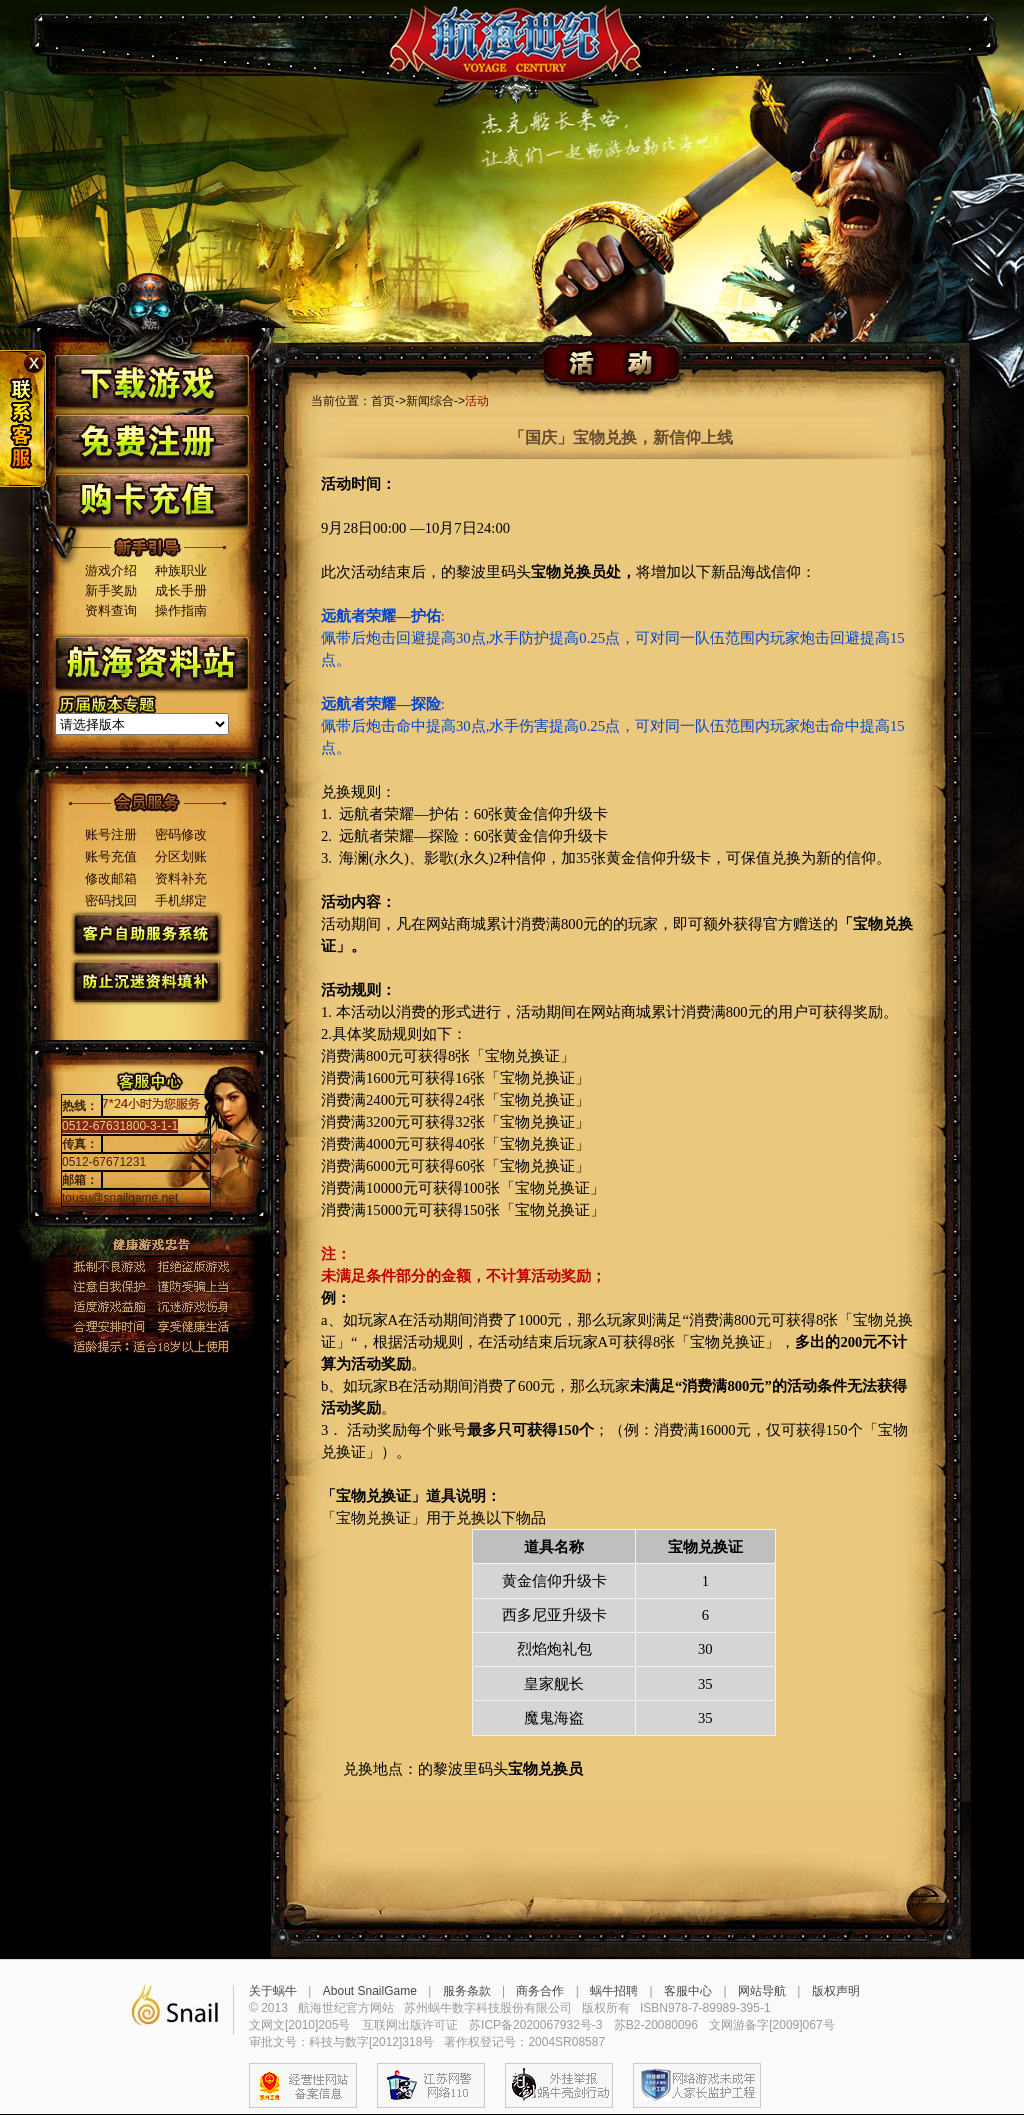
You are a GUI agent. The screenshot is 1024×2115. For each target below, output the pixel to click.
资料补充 (181, 878)
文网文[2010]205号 (299, 2025)
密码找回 (111, 900)
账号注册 (111, 834)
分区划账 (181, 856)
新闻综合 (430, 401)
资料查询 (111, 610)
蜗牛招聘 (614, 1991)
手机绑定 (181, 900)
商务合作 (540, 1991)
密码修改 (181, 834)
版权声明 (836, 1991)
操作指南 (181, 610)
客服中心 (688, 1991)
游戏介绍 (111, 570)
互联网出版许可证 (410, 2025)
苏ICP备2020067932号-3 (535, 2025)
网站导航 (762, 1991)
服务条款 (467, 1991)
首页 (383, 401)
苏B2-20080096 (656, 2025)
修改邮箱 (111, 878)
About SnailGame (370, 1991)
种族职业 (181, 570)
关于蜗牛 (273, 1991)
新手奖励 (111, 590)
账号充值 (111, 856)
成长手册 (181, 590)
